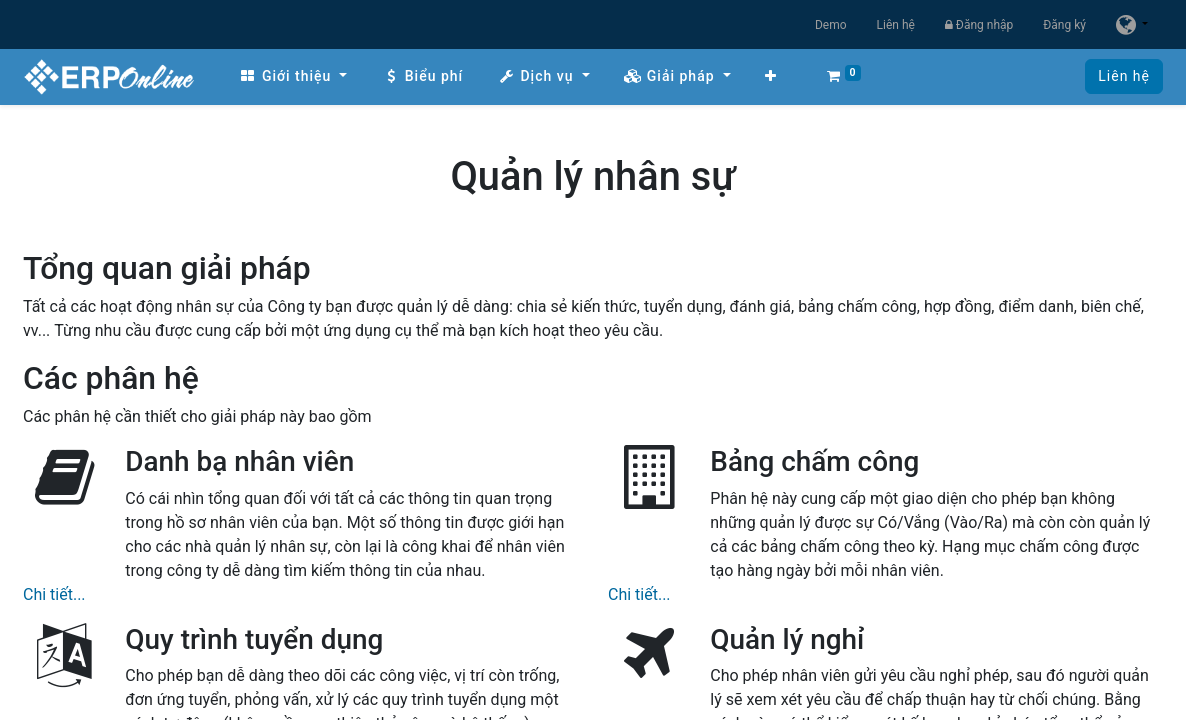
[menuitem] (293, 76)
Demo (831, 25)
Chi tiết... (54, 594)
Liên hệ (896, 25)
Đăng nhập (979, 25)
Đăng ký (1064, 25)
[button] (771, 76)
